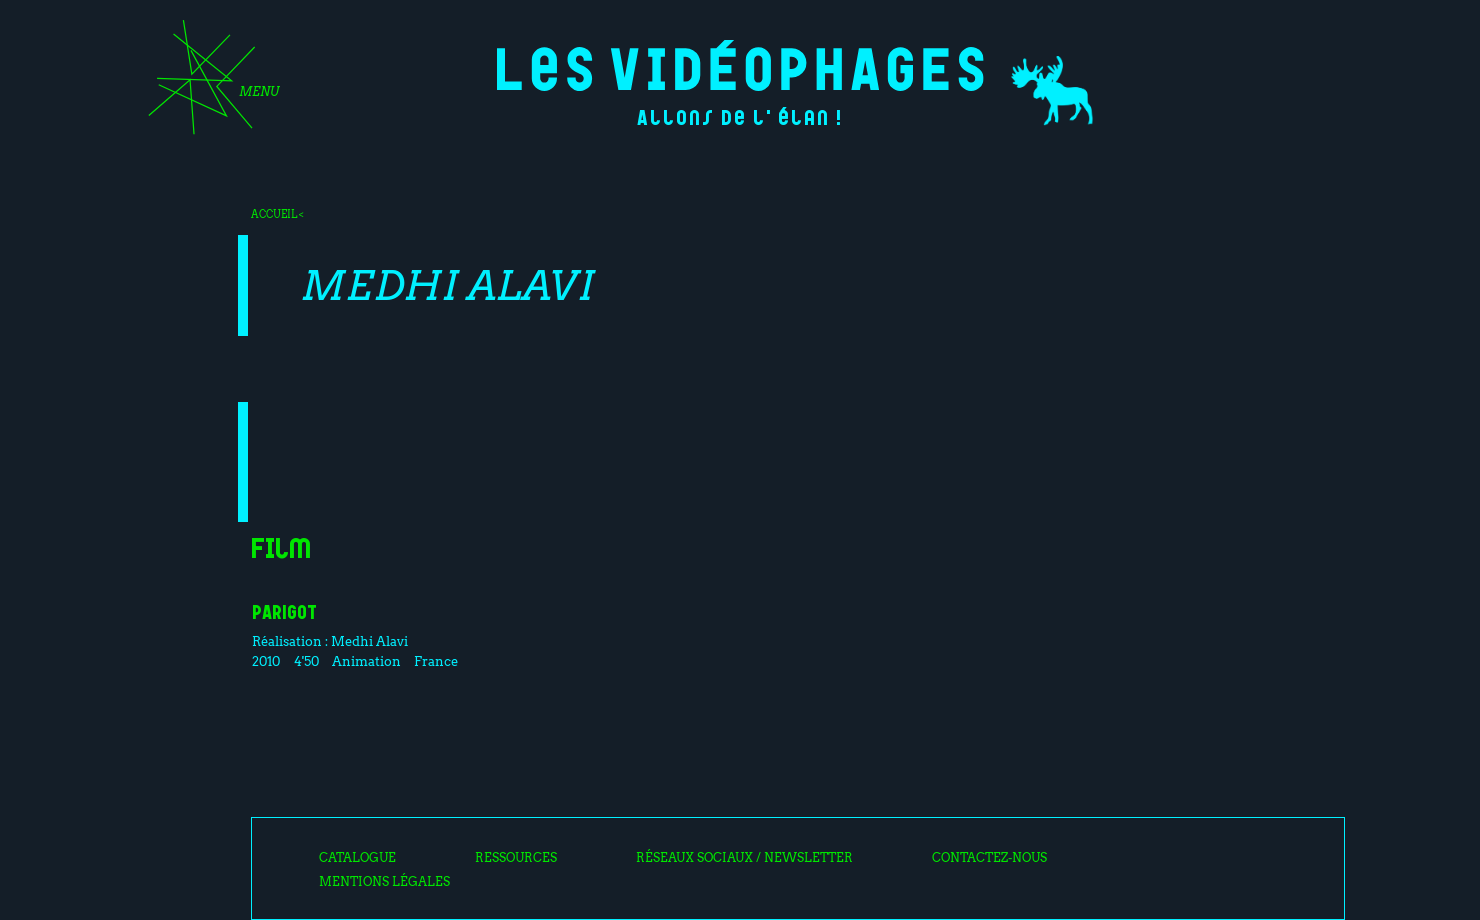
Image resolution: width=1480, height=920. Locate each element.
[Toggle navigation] (207, 84)
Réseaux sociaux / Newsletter (744, 858)
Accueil (274, 214)
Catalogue (357, 858)
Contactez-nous (989, 858)
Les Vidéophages (740, 65)
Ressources (516, 858)
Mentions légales (384, 882)
